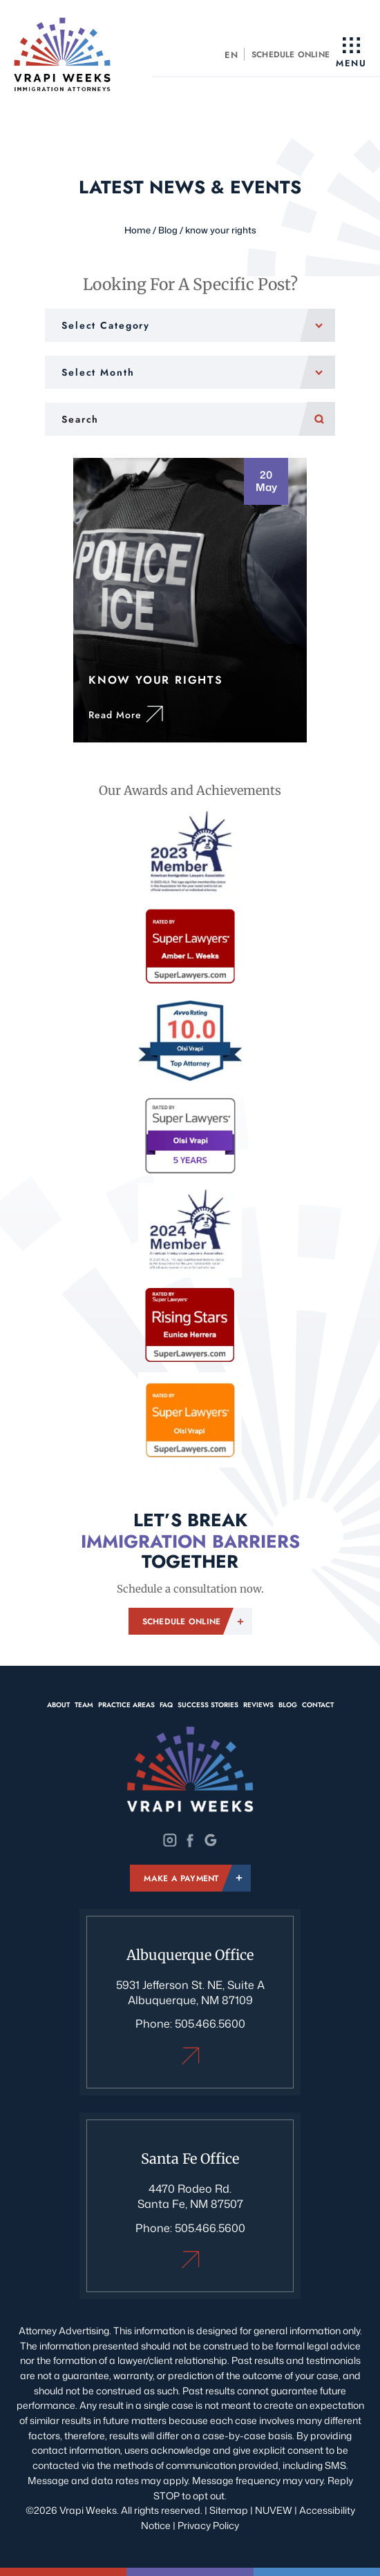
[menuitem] (232, 54)
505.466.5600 (210, 2023)
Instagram (170, 1840)
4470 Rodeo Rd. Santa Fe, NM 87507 (190, 2196)
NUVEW (273, 2510)
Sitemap (228, 2510)
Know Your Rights (190, 600)
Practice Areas (126, 1705)
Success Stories (208, 1705)
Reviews (258, 1705)
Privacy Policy (208, 2525)
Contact (318, 1705)
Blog (287, 1705)
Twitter (190, 1840)
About (58, 1705)
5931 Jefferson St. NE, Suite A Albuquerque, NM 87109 (190, 1992)
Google (210, 1840)
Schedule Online (290, 54)
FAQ (166, 1705)
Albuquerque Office (189, 2055)
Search (316, 419)
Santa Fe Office (189, 2259)
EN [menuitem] (231, 54)
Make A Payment (181, 1878)
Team (84, 1705)
